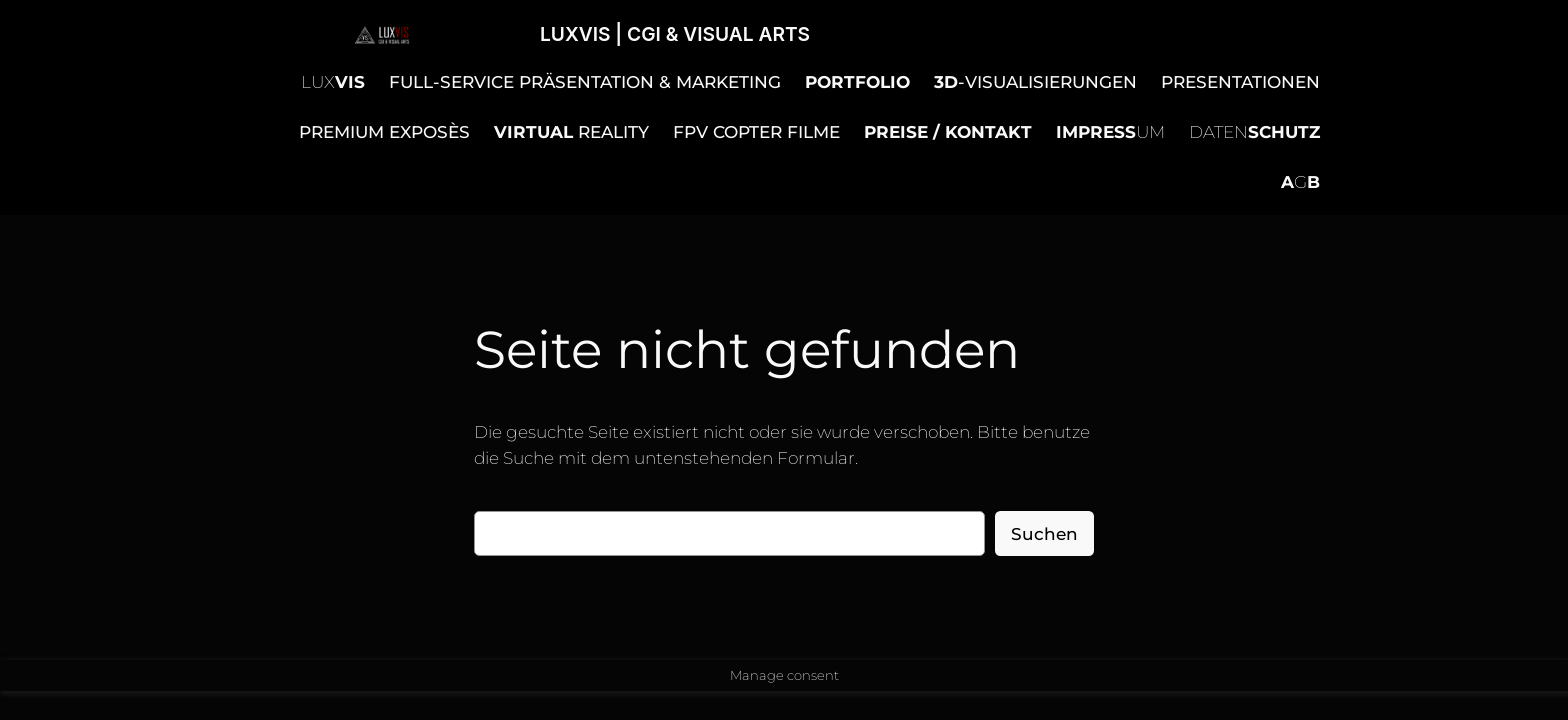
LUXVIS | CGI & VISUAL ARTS (675, 34)
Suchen (1044, 534)
